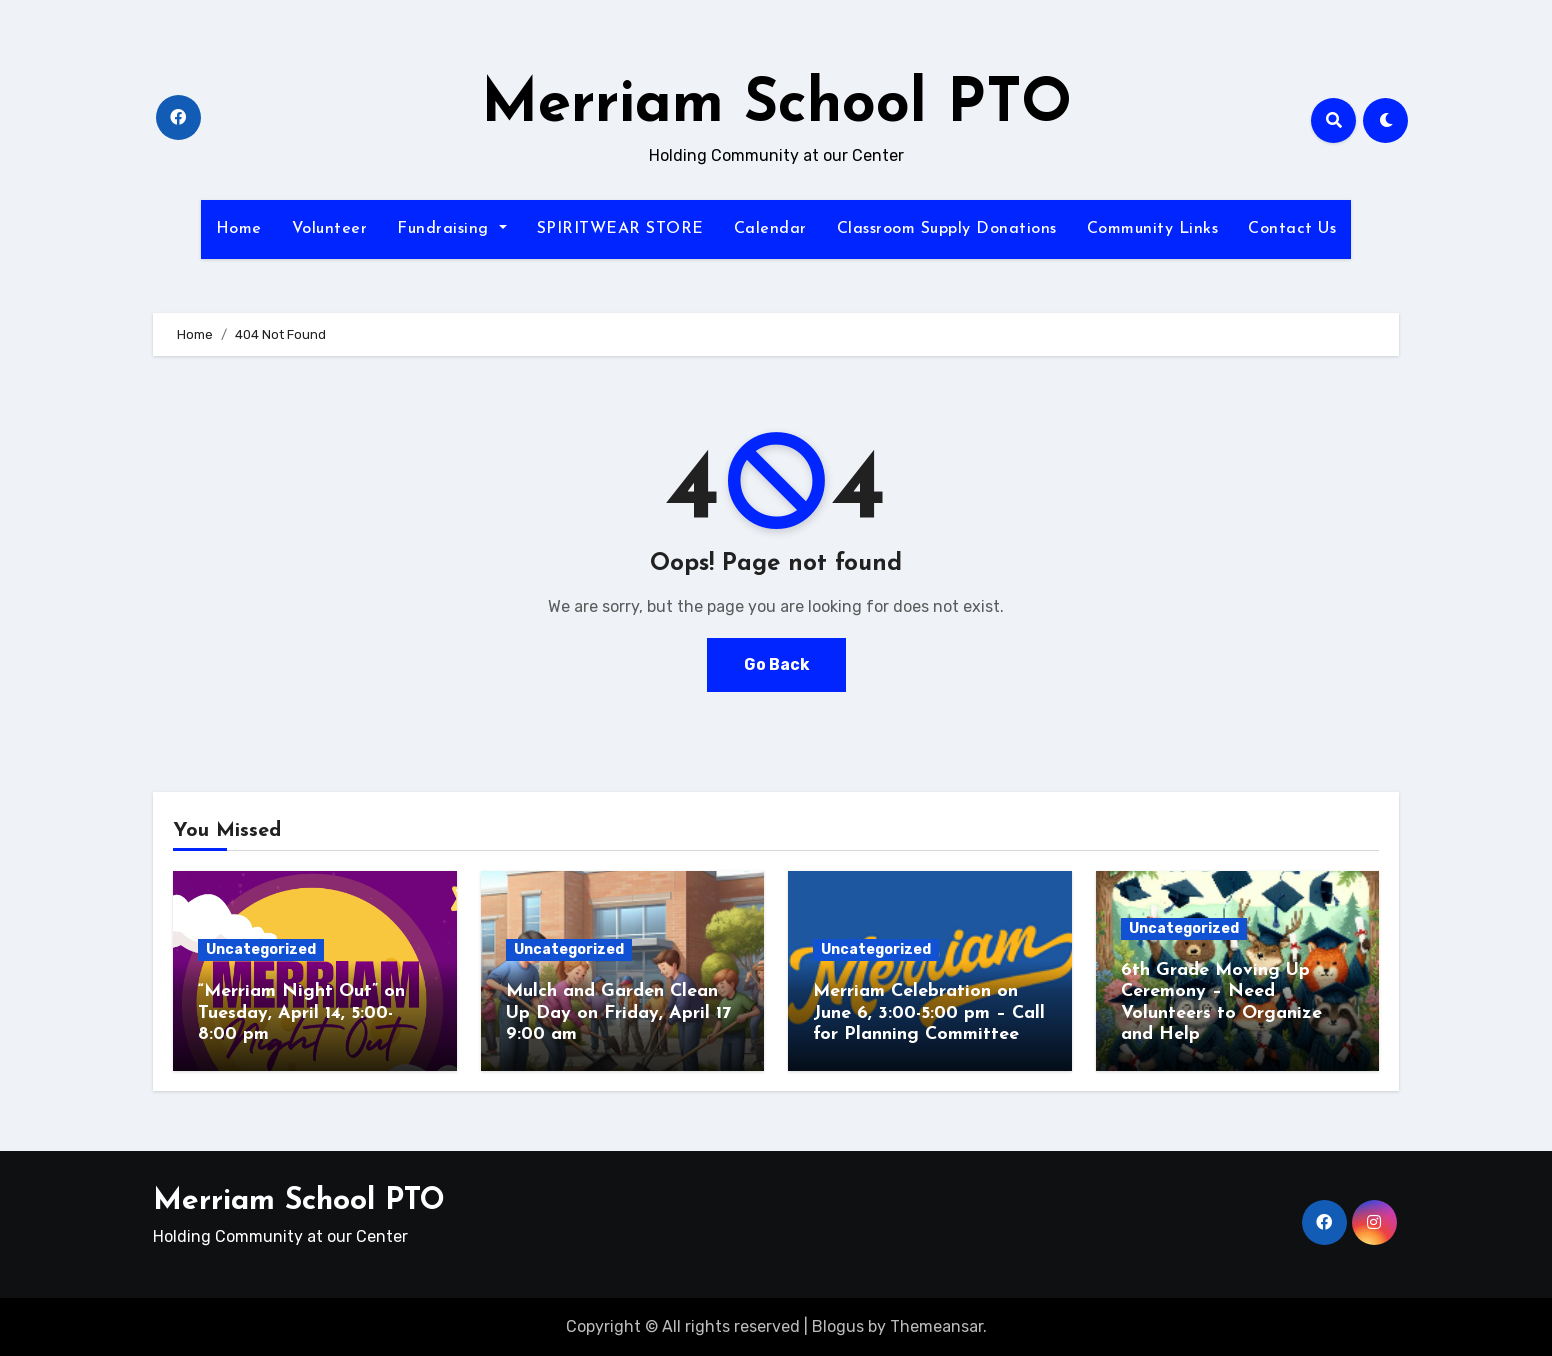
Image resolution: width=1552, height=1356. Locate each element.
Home (239, 229)
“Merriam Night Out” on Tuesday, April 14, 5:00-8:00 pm (301, 1013)
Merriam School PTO (776, 106)
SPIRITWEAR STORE (620, 229)
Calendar (770, 229)
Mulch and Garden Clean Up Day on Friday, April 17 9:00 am (618, 1013)
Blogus (838, 1326)
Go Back (776, 664)
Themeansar (936, 1326)
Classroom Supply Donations (947, 229)
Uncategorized (261, 949)
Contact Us (1292, 229)
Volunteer (330, 229)
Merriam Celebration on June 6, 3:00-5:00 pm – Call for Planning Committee (929, 1013)
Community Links (1153, 229)
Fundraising (451, 229)
